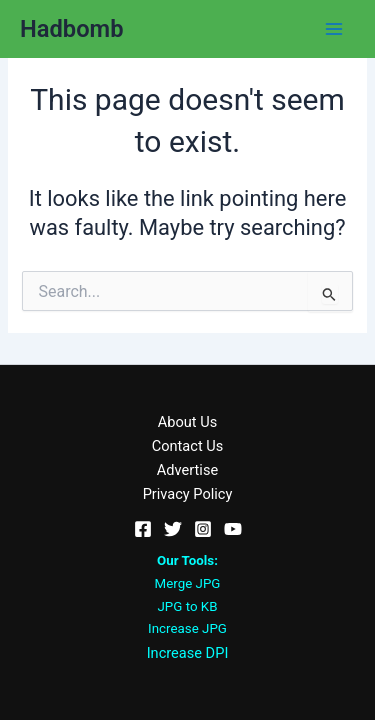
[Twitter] (173, 529)
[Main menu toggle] (334, 29)
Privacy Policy (188, 494)
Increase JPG (187, 628)
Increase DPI (188, 653)
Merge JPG (188, 583)
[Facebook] (143, 529)
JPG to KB (188, 606)
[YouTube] (233, 529)
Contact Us (188, 446)
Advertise (187, 470)
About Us (187, 422)
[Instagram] (203, 529)
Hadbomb (72, 29)
